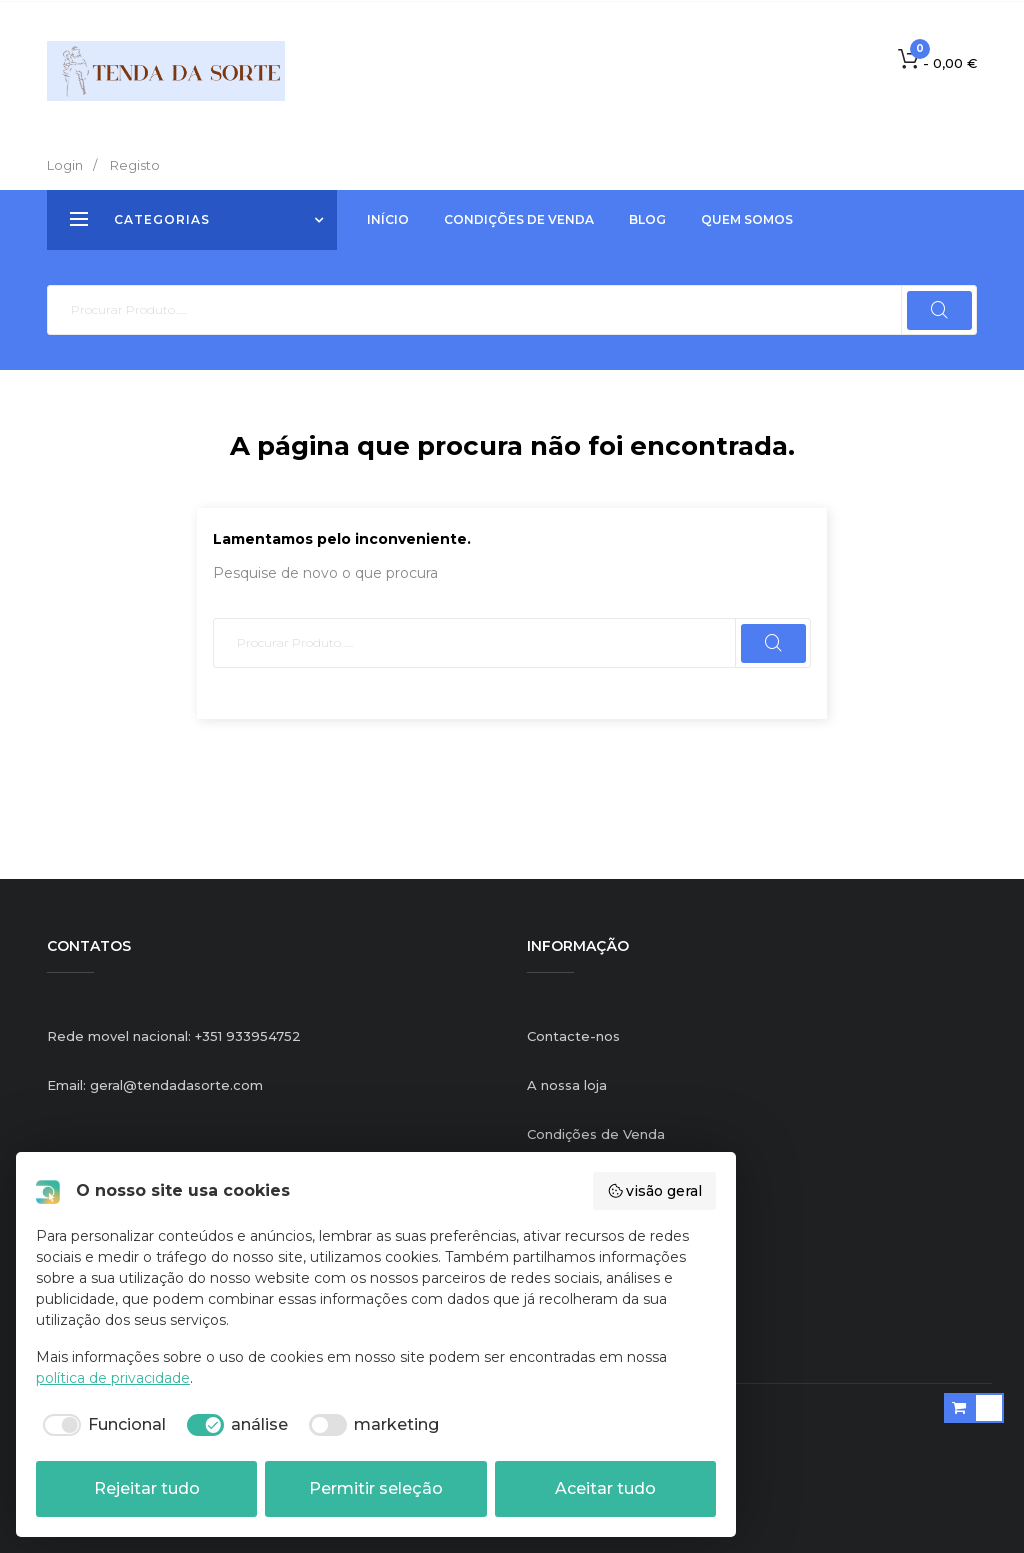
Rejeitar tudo (147, 1488)
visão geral (655, 1191)
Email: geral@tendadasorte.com (155, 1085)
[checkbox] (101, 1425)
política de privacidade (113, 1378)
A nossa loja (567, 1085)
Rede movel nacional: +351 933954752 (174, 1036)
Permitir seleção (376, 1488)
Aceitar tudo (605, 1488)
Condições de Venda (596, 1134)
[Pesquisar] (512, 310)
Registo (135, 165)
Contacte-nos (573, 1036)
